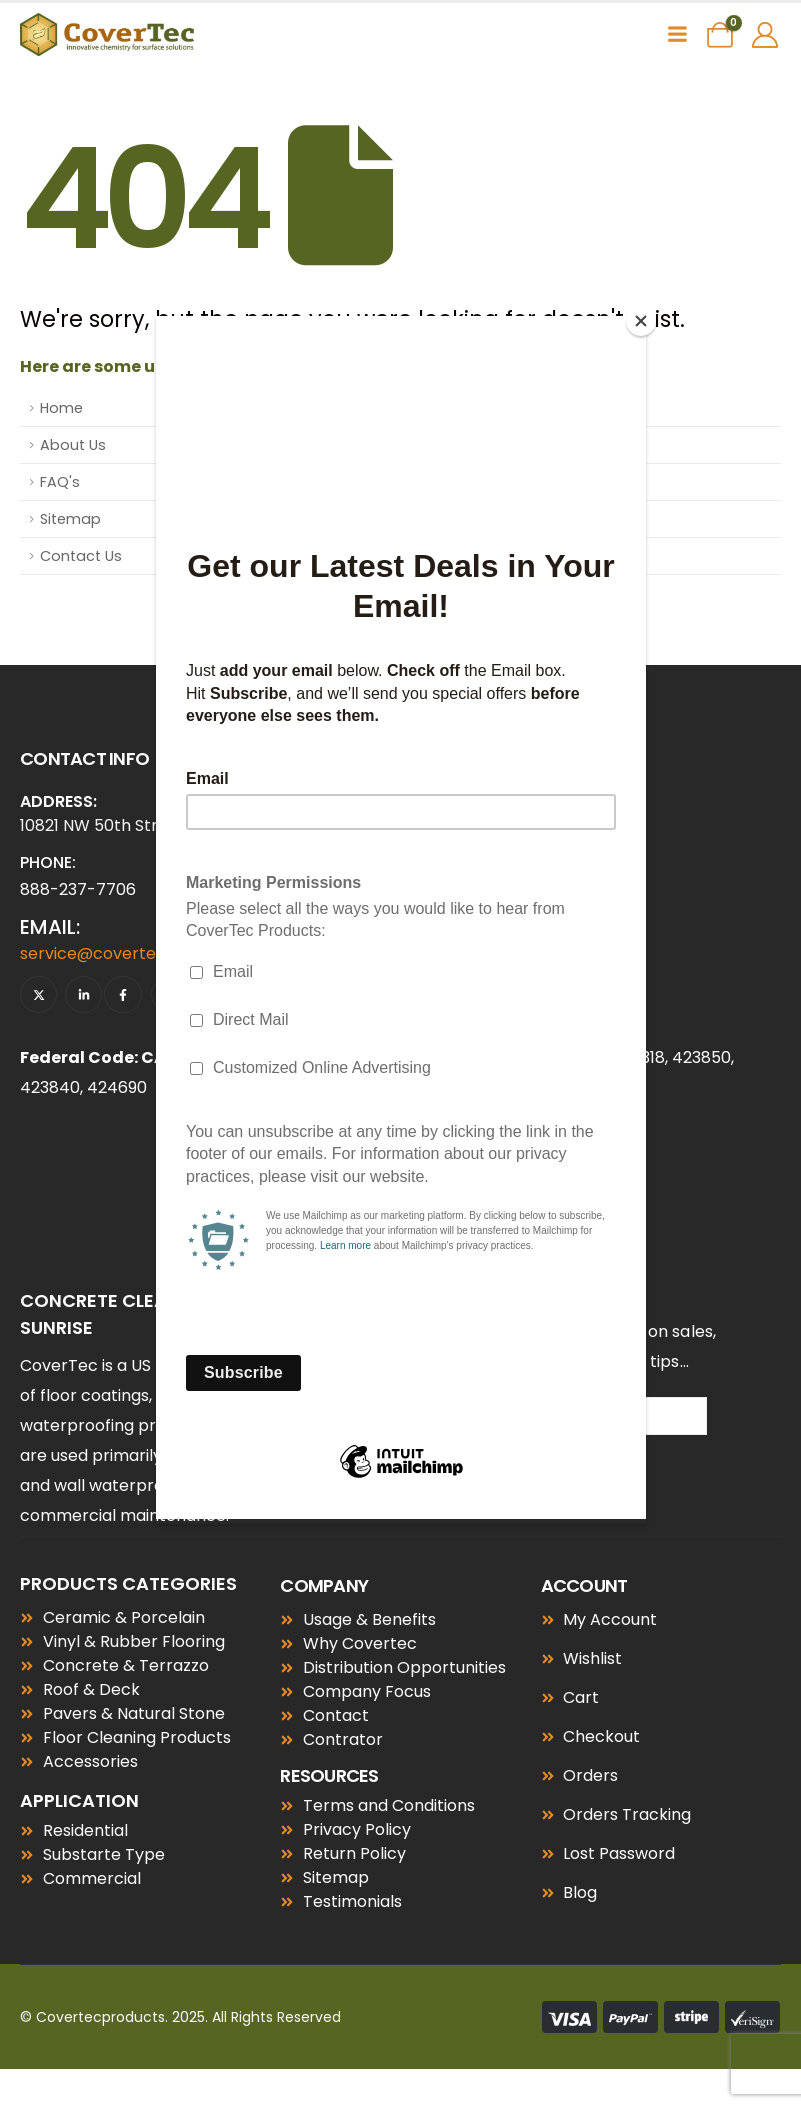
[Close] (641, 321)
